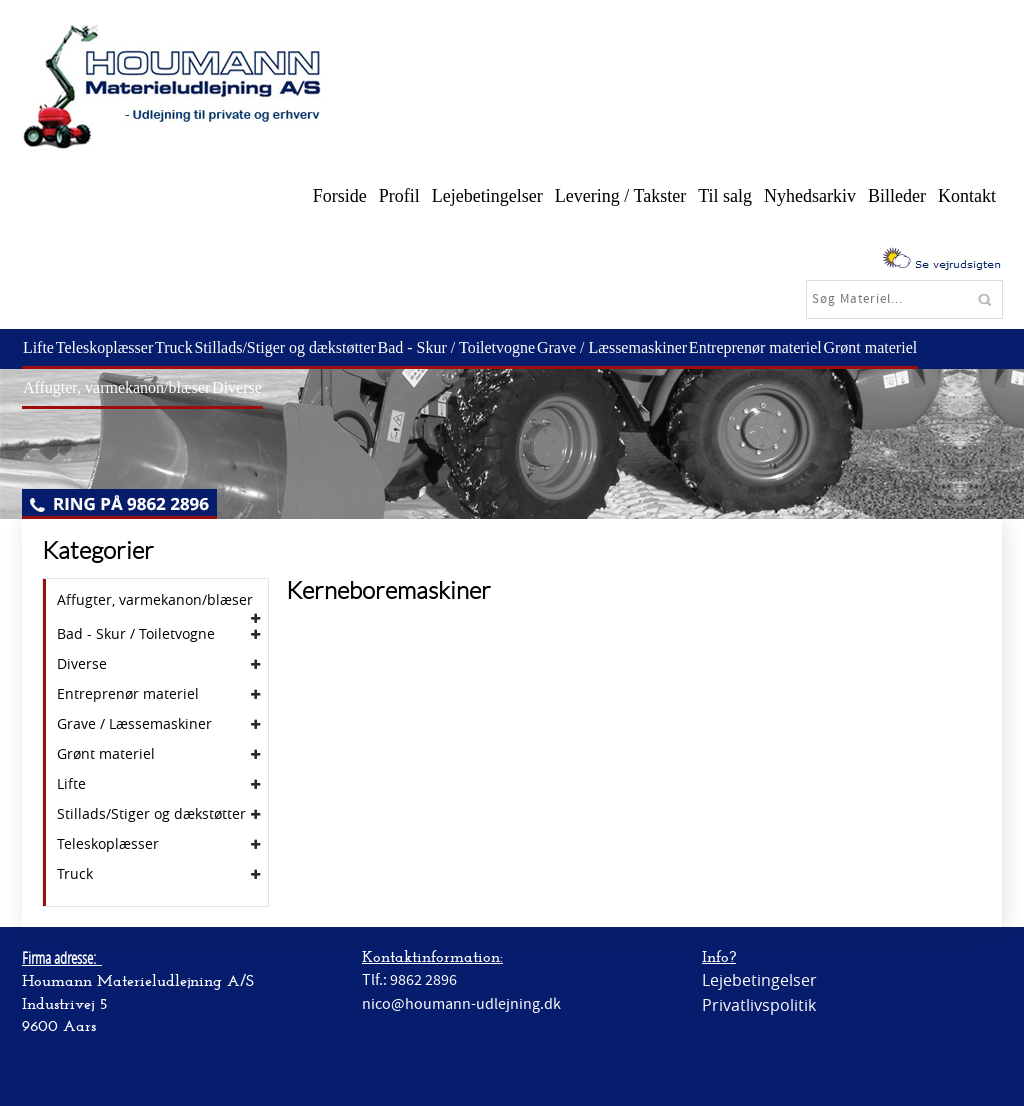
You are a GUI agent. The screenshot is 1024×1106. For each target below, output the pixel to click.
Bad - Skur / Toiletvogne (485, 347)
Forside (340, 196)
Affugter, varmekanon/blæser (119, 387)
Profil (399, 196)
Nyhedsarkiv (810, 196)
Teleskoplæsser (114, 347)
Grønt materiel (917, 347)
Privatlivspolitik (759, 1005)
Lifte (41, 347)
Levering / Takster (620, 196)
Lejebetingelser (487, 196)
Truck (190, 347)
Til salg (725, 196)
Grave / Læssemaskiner (646, 347)
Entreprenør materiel (795, 347)
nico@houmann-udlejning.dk (461, 1004)
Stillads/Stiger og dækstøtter (306, 347)
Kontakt (967, 196)
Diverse (246, 387)
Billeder (897, 196)
